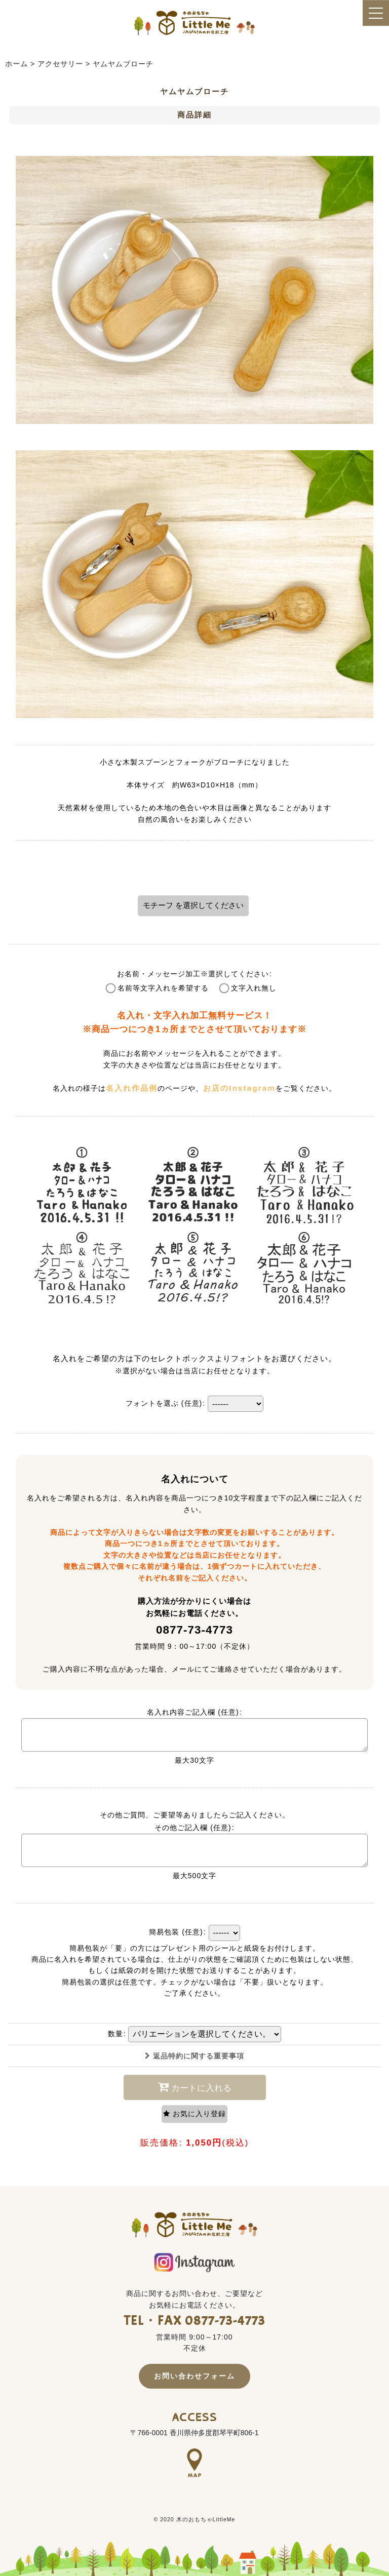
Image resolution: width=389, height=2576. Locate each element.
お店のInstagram (239, 1088)
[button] (194, 2114)
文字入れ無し (254, 988)
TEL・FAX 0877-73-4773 (194, 2321)
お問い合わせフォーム (194, 2376)
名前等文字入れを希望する (163, 988)
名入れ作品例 (132, 1088)
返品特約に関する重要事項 (194, 2056)
